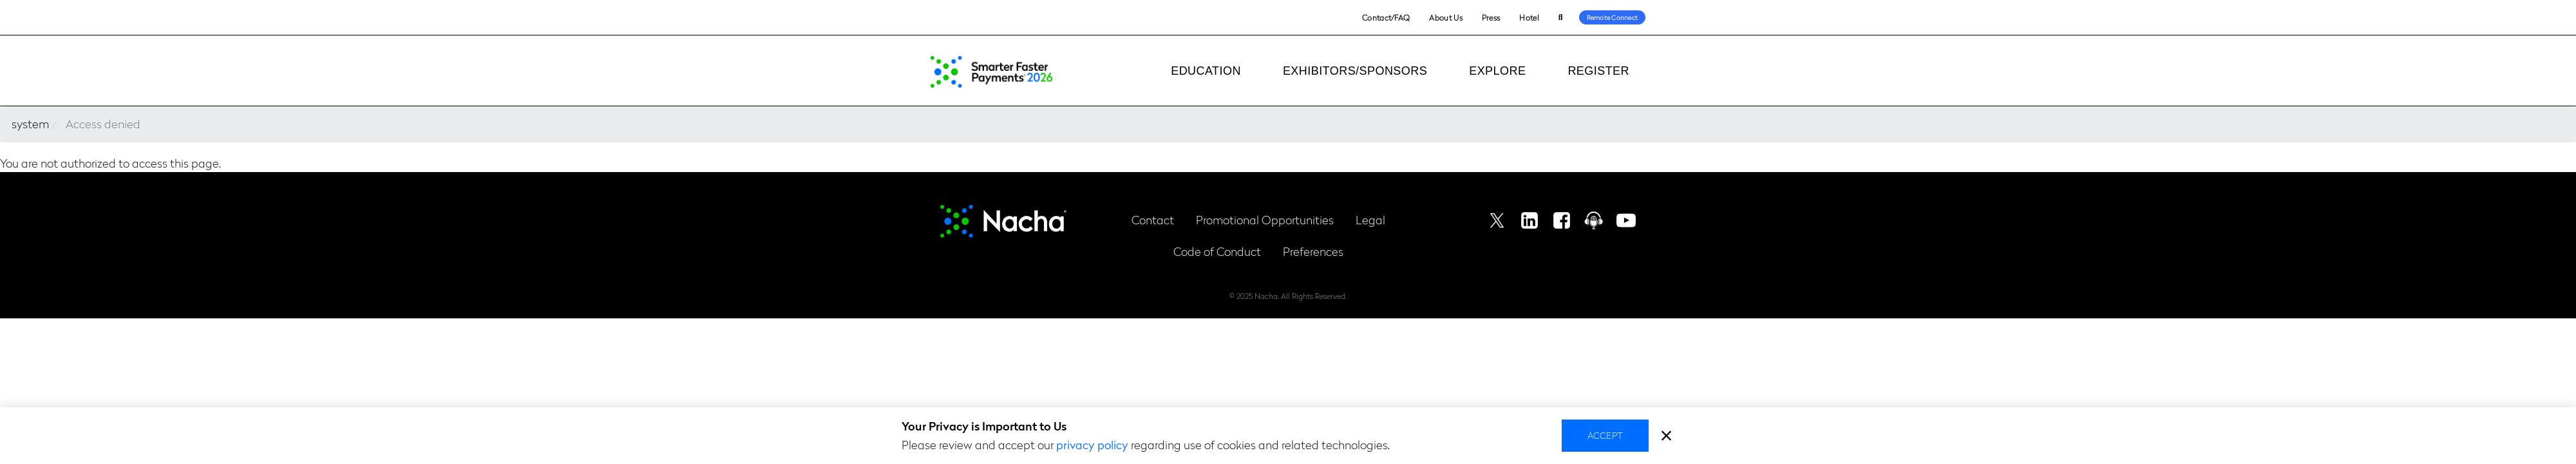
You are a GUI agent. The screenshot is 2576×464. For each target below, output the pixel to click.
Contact (1153, 219)
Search (1561, 17)
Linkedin (1529, 220)
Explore (1497, 70)
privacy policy (1092, 444)
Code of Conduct (1217, 251)
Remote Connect (1612, 17)
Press (1491, 17)
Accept (1605, 435)
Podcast (1594, 220)
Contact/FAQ (1386, 17)
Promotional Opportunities (1265, 219)
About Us (1445, 17)
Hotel (1529, 17)
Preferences (1313, 251)
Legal (1370, 219)
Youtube (1626, 220)
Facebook (1561, 220)
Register (1598, 70)
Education (1206, 70)
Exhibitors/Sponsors (1355, 70)
